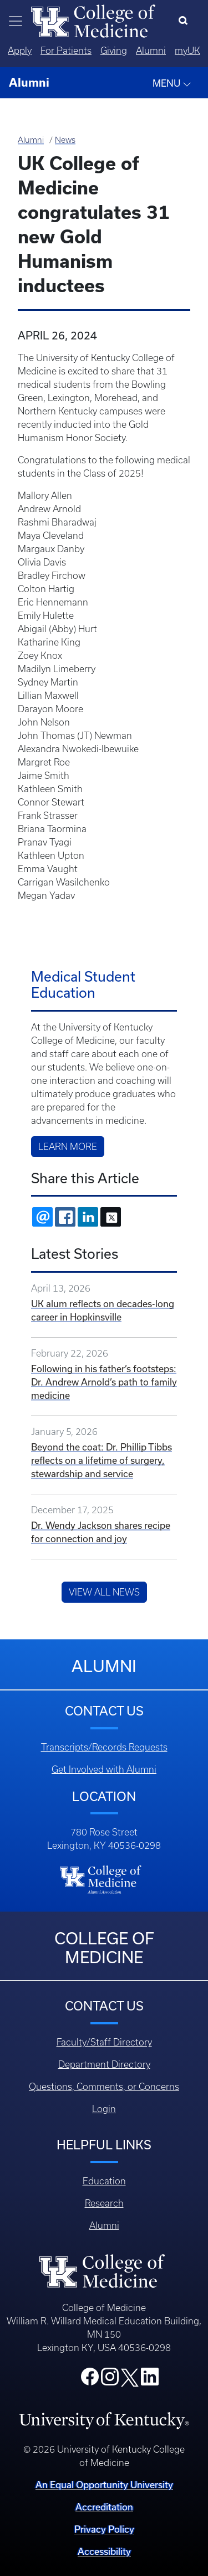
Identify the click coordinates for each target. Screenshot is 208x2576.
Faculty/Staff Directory (104, 2042)
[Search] (185, 21)
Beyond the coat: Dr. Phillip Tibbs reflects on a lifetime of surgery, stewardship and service (101, 1460)
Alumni (31, 140)
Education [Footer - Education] (104, 2181)
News (65, 140)
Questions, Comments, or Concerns (104, 2087)
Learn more (67, 1147)
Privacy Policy (104, 2529)
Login (104, 2109)
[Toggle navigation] (15, 21)
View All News (104, 1592)
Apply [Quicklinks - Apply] (20, 51)
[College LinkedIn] (150, 2380)
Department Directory (104, 2064)
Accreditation (104, 2507)
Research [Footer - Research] (104, 2203)
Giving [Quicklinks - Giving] (113, 51)
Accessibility (104, 2551)
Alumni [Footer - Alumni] (104, 2225)
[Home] (93, 20)
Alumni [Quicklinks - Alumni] (151, 51)
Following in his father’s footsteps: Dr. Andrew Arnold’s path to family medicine (104, 1381)
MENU (172, 83)
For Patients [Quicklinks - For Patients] (66, 51)
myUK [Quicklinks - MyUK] (187, 51)
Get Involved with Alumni (104, 1769)
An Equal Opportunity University (104, 2484)
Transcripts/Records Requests (104, 1747)
